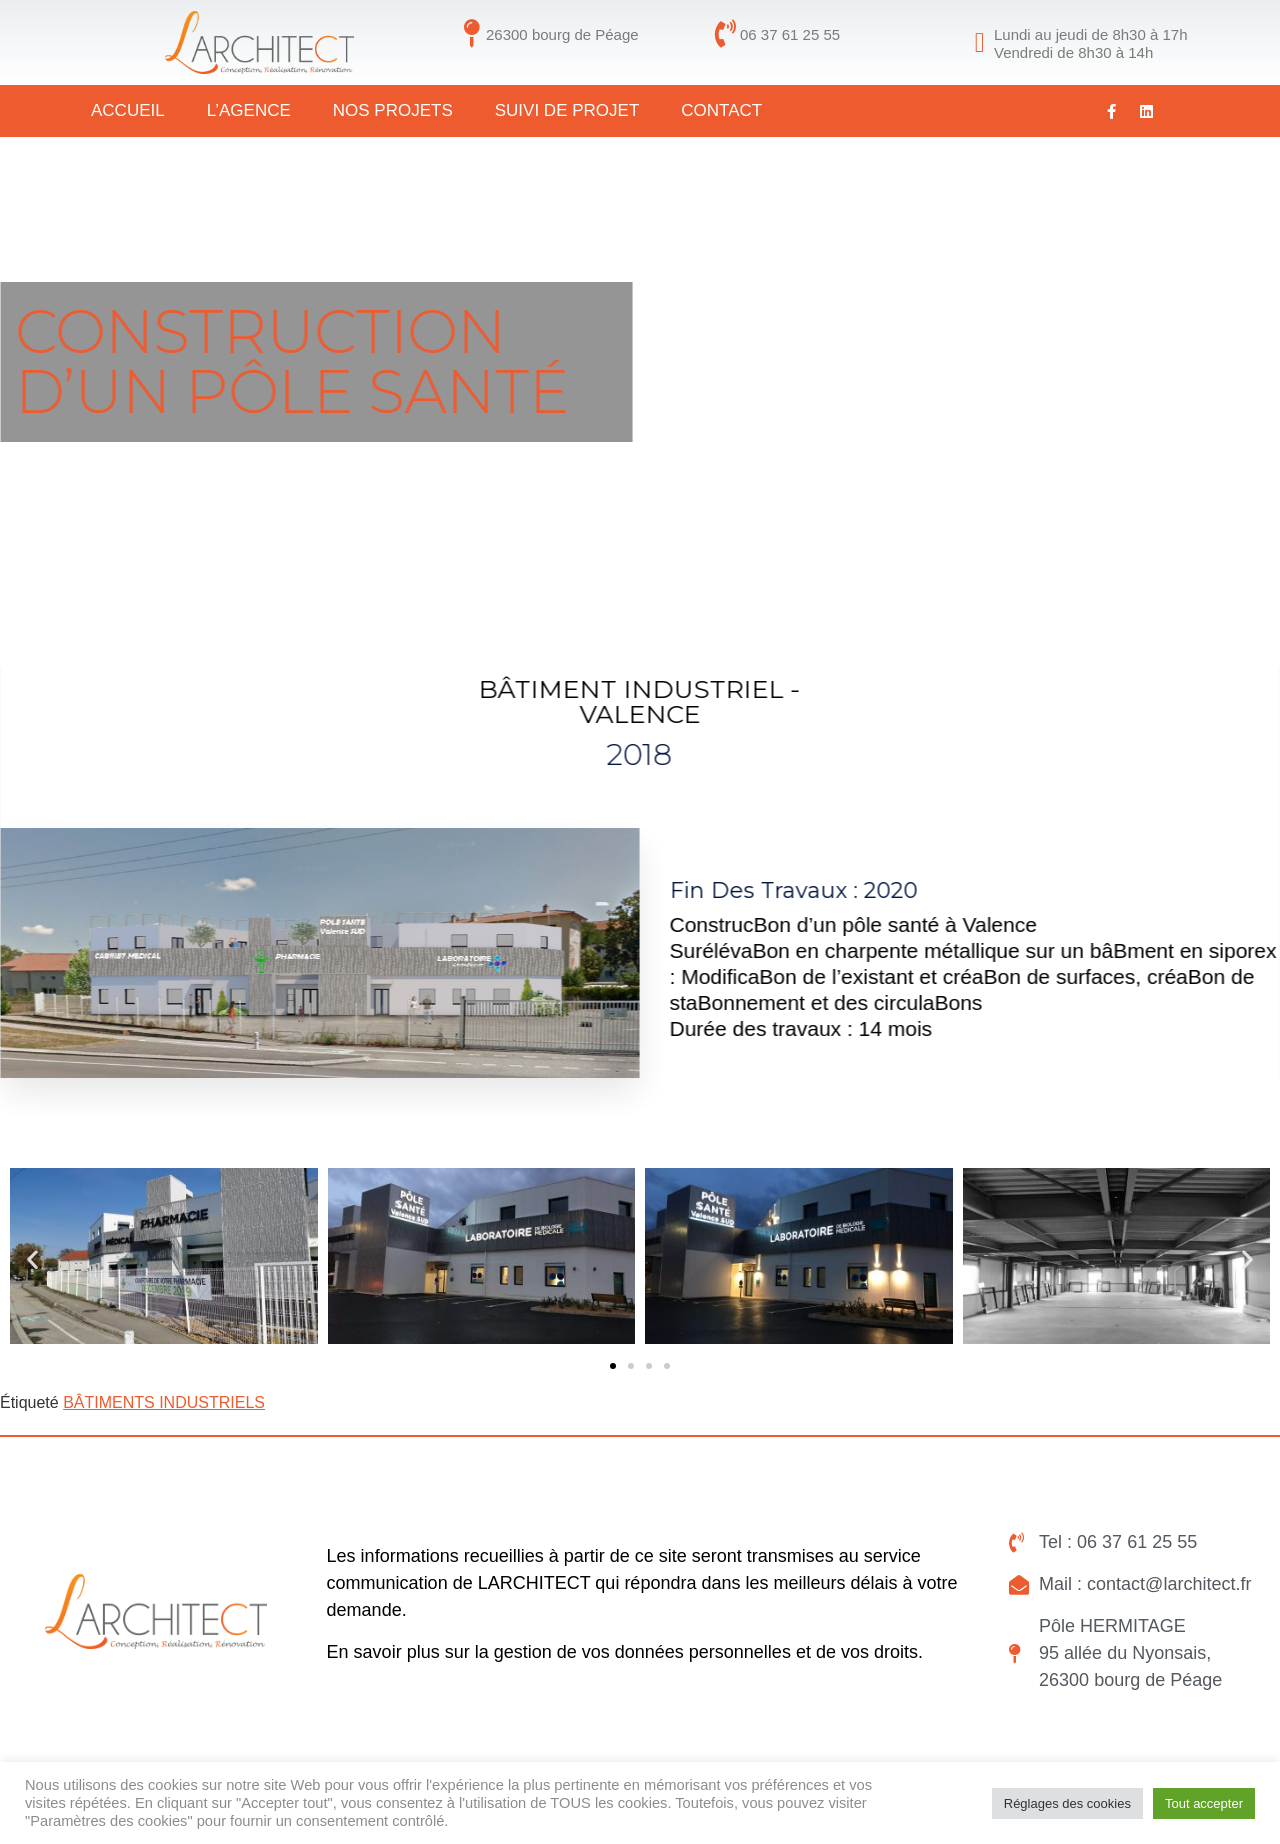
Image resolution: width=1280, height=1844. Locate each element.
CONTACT (721, 110)
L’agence (249, 110)
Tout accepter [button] (1204, 1803)
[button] (32, 1259)
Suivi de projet (567, 110)
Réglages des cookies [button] (1067, 1803)
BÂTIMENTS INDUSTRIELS (164, 1402)
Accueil (128, 110)
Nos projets (393, 110)
